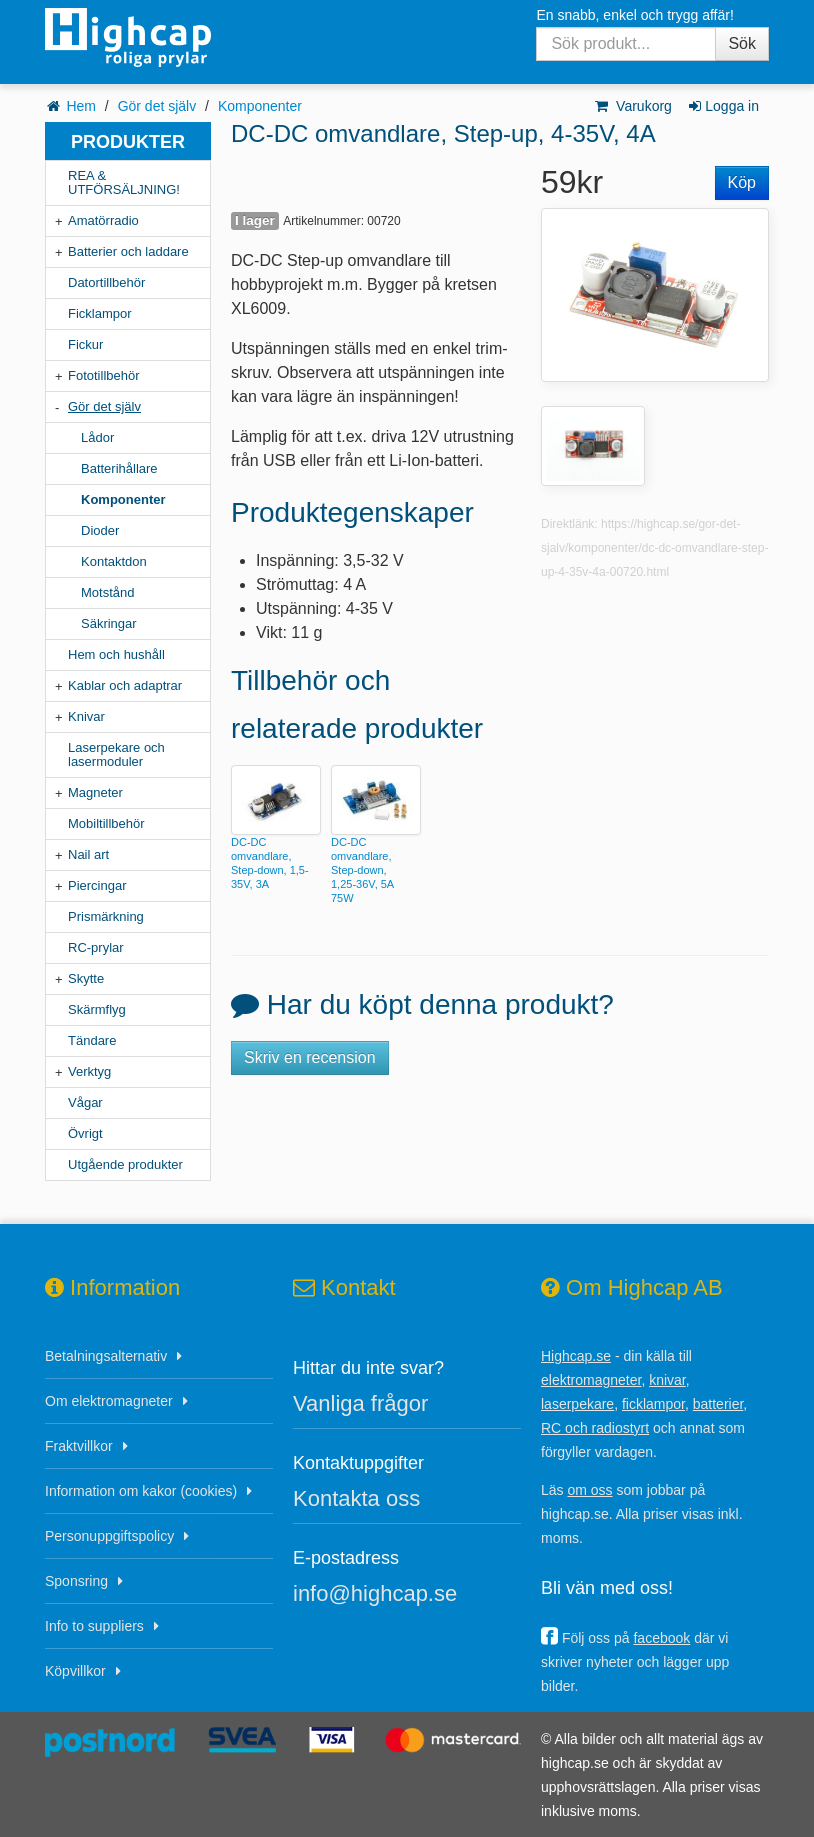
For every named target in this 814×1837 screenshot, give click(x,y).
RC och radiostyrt (595, 1428)
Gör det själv (157, 106)
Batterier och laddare (128, 251)
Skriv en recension (310, 1057)
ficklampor (653, 1404)
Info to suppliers (94, 1626)
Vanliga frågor (360, 1403)
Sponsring (76, 1581)
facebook (661, 1638)
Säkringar (109, 623)
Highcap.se (576, 1356)
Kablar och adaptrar (125, 685)
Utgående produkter (125, 1164)
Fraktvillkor (79, 1446)
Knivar (86, 716)
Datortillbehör (106, 282)
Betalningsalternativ (106, 1356)
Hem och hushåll (116, 654)
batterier (718, 1404)
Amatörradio (103, 220)
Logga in (722, 106)
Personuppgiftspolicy (109, 1536)
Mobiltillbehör (106, 823)
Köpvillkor (75, 1671)
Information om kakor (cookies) (141, 1491)
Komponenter (260, 106)
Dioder (100, 530)
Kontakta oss (356, 1498)
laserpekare (577, 1404)
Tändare (92, 1040)
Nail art (88, 854)
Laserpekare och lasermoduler (116, 754)
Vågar (85, 1102)
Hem (81, 106)
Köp (742, 182)
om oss (589, 1490)
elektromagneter (591, 1380)
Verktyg (89, 1071)
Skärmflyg (97, 1009)
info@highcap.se (375, 1593)
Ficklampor (100, 313)
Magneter (95, 792)
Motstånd (107, 592)
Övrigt (85, 1133)
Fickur (85, 344)
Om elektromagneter (109, 1401)
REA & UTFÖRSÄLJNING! (124, 182)
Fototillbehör (104, 375)
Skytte (86, 978)
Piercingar (97, 885)
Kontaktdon (114, 561)
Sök (742, 43)
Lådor (97, 437)
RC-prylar (96, 947)
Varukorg (632, 106)
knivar (667, 1380)
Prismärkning (106, 916)
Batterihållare (119, 468)
